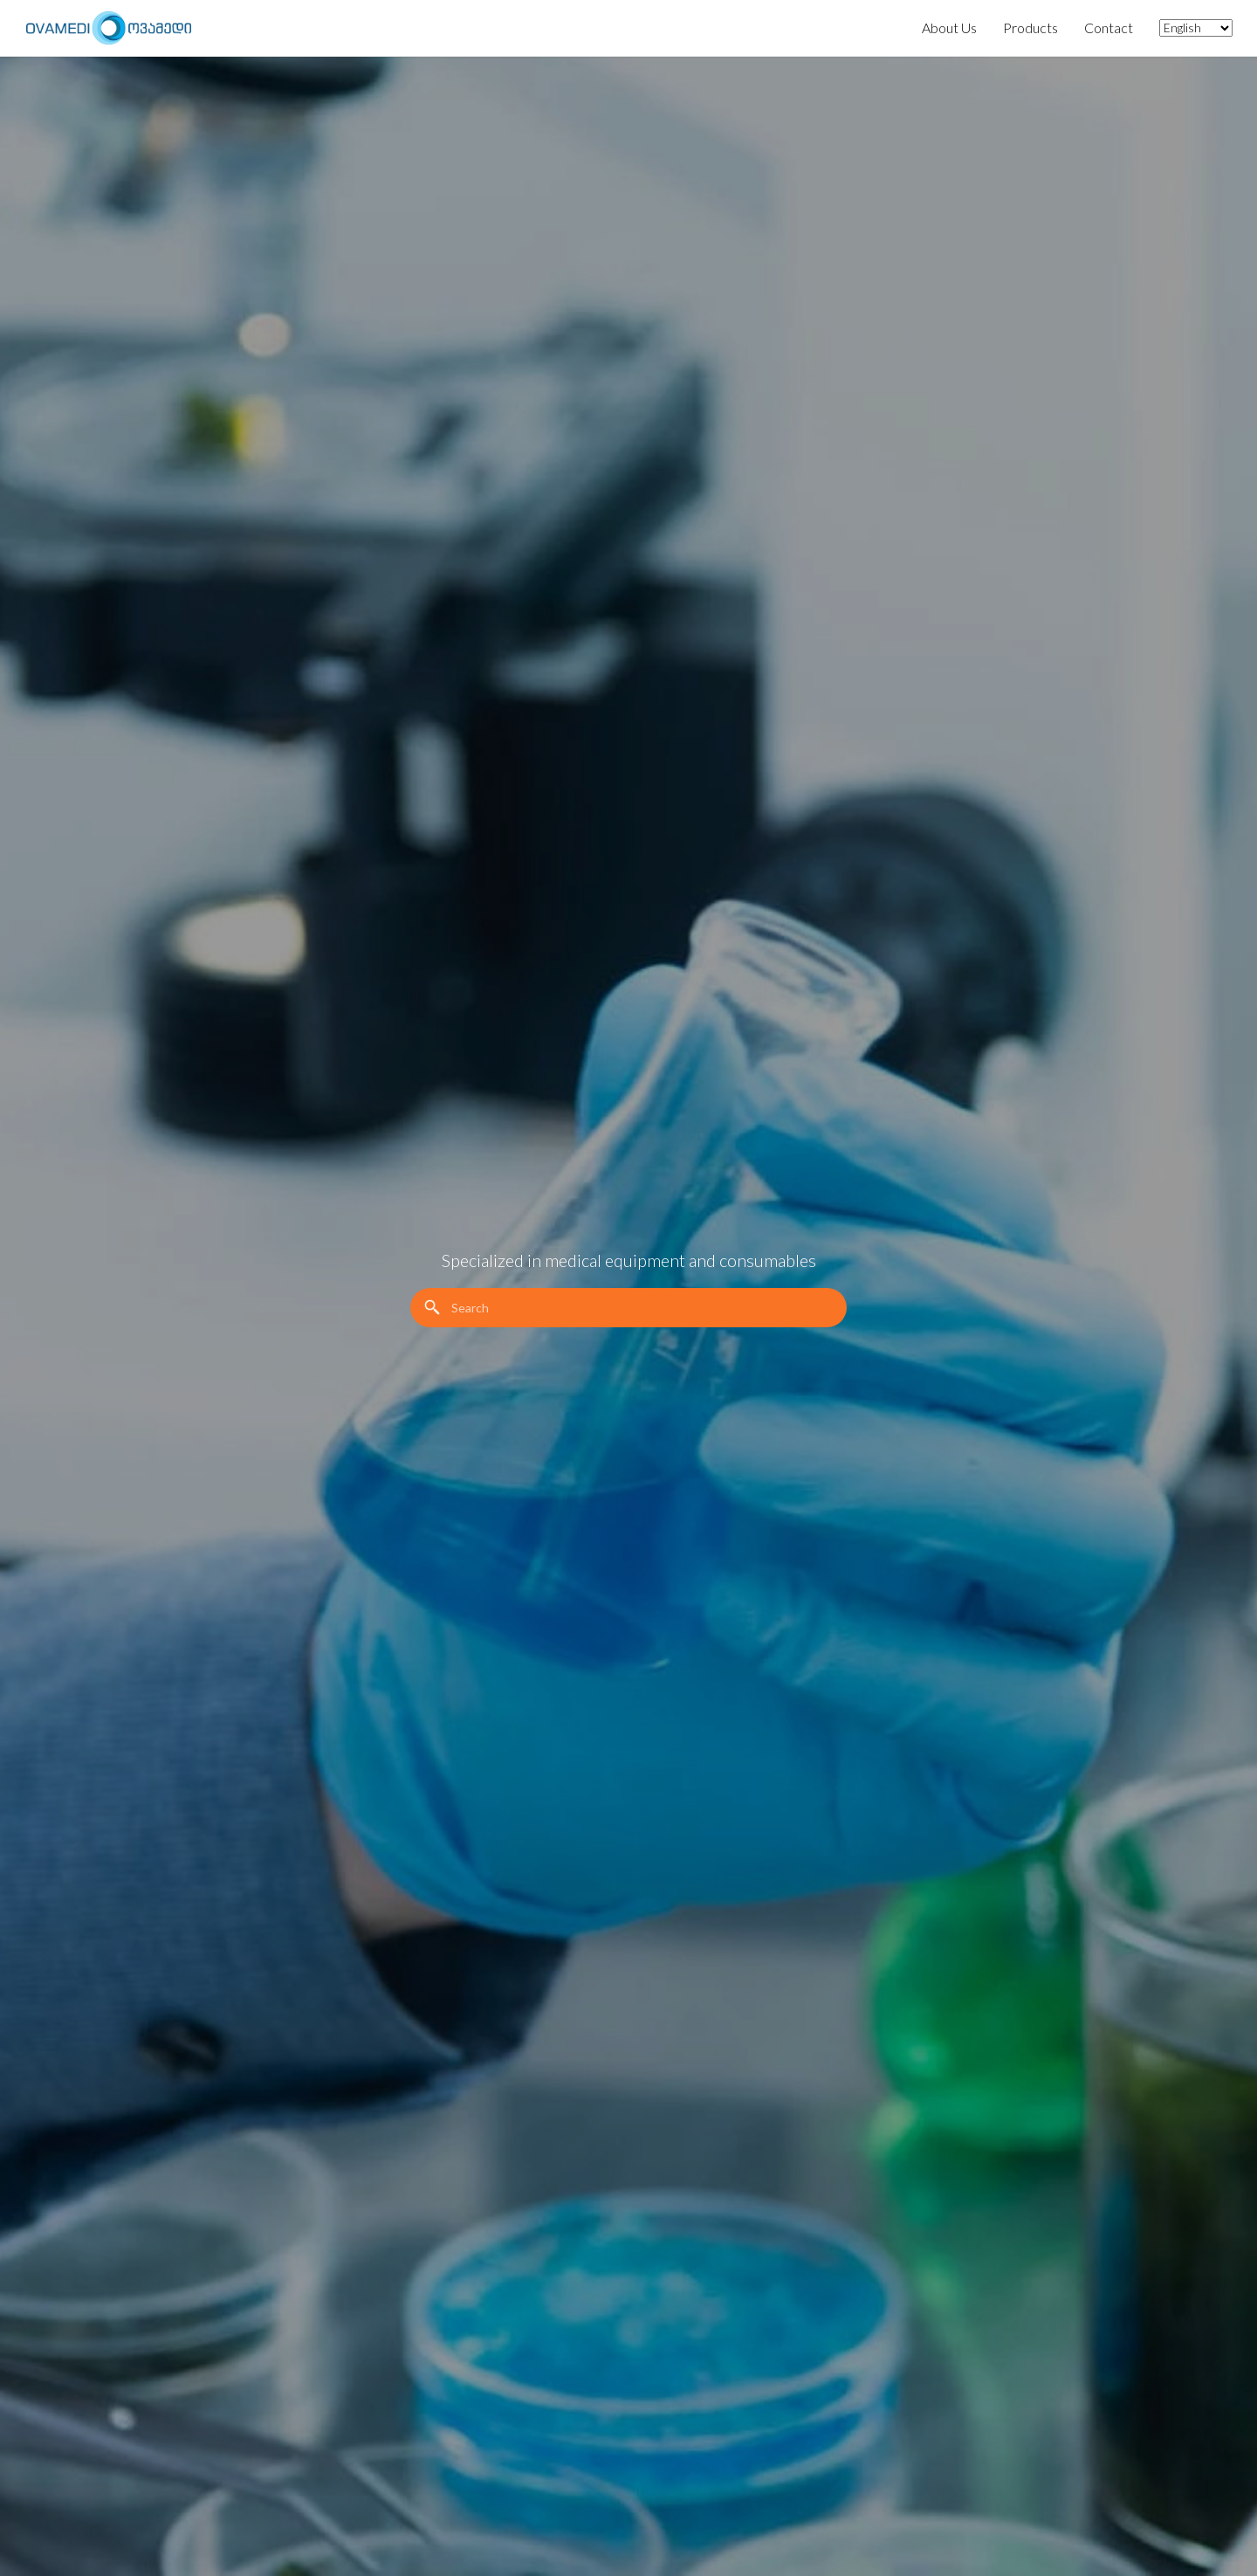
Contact (1108, 27)
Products (1030, 27)
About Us (949, 27)
